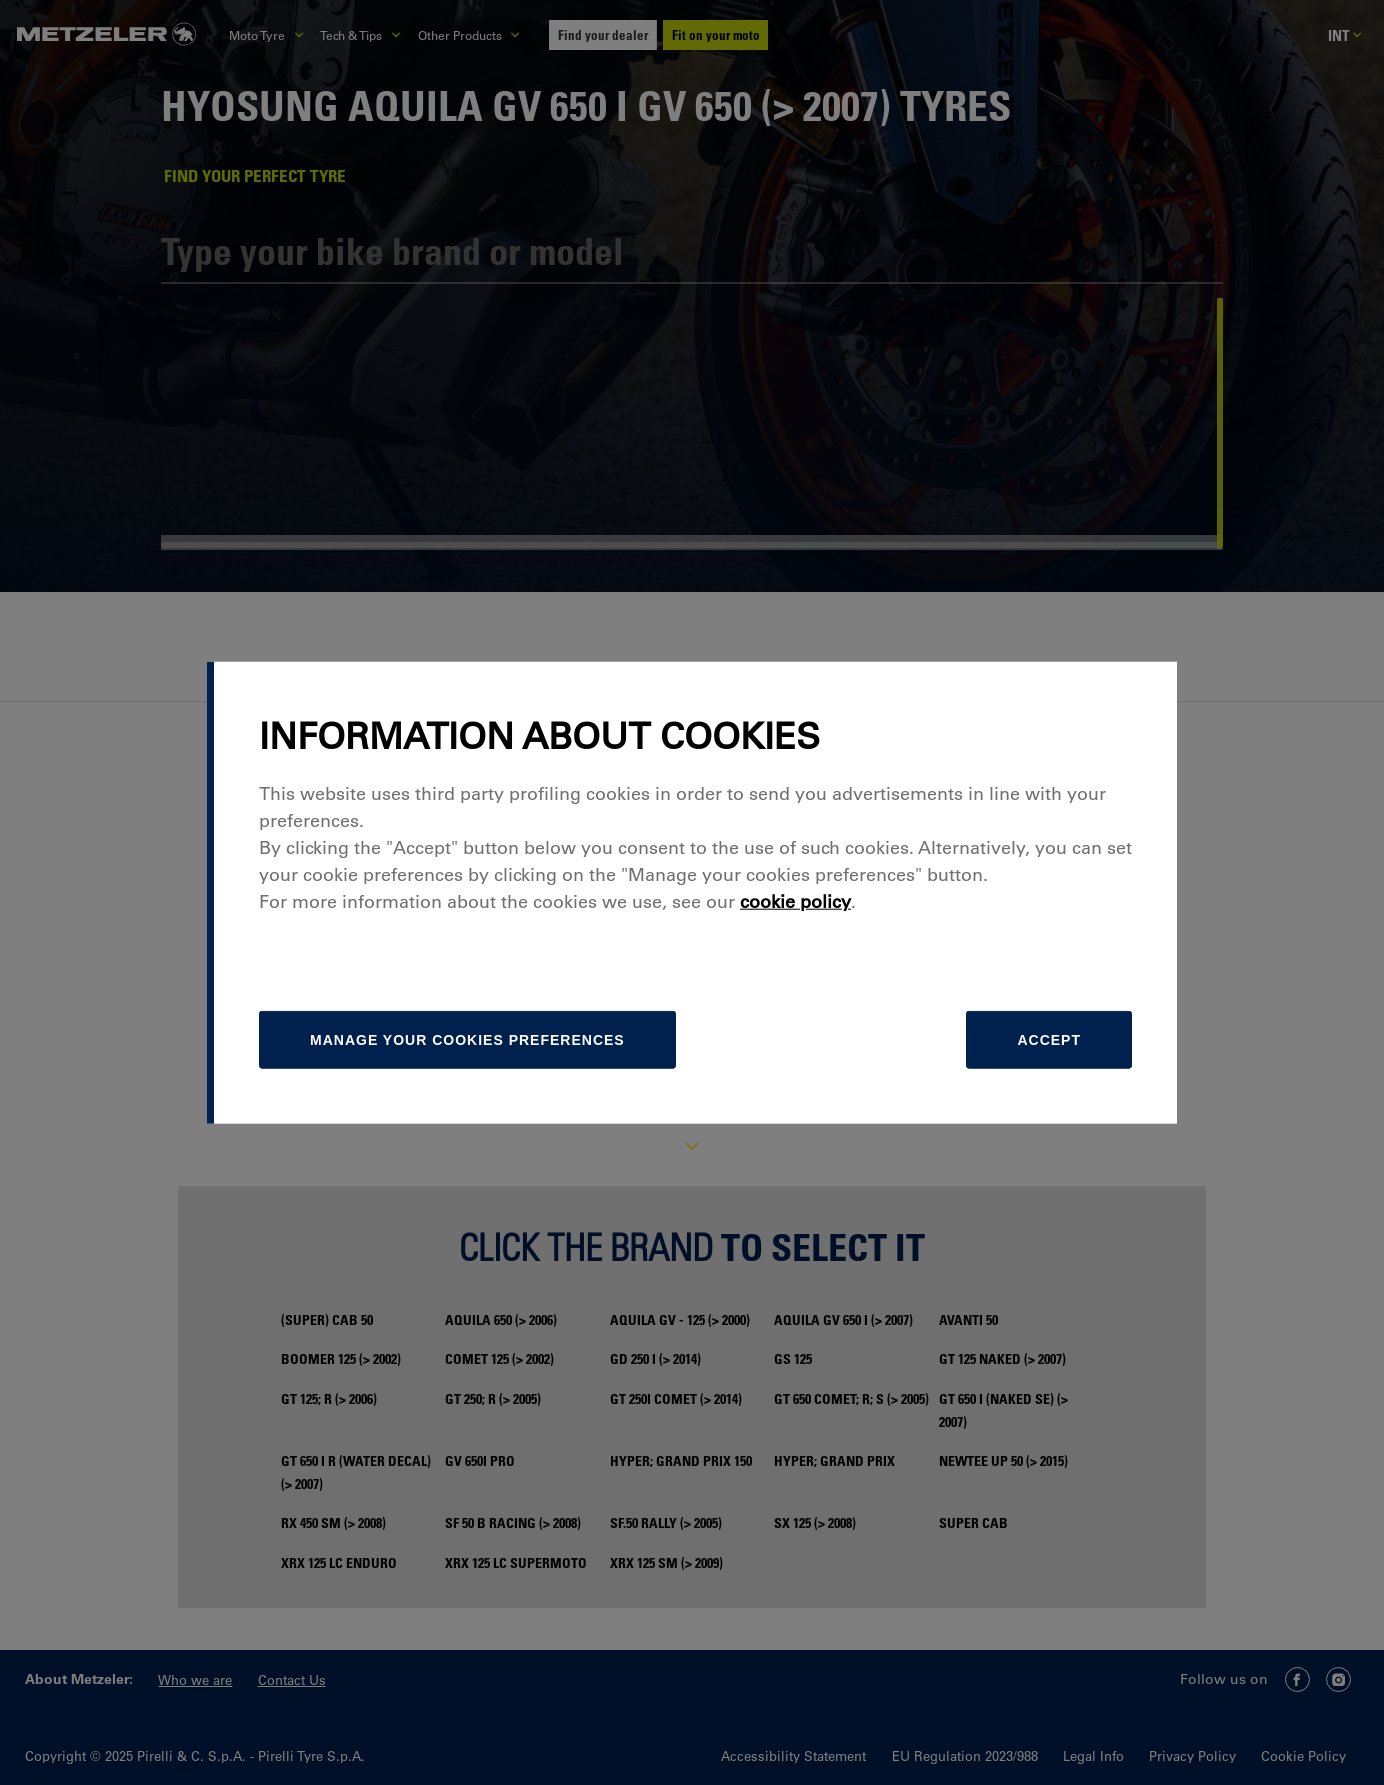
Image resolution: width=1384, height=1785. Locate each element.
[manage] (467, 1040)
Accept (1049, 1040)
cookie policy (795, 902)
